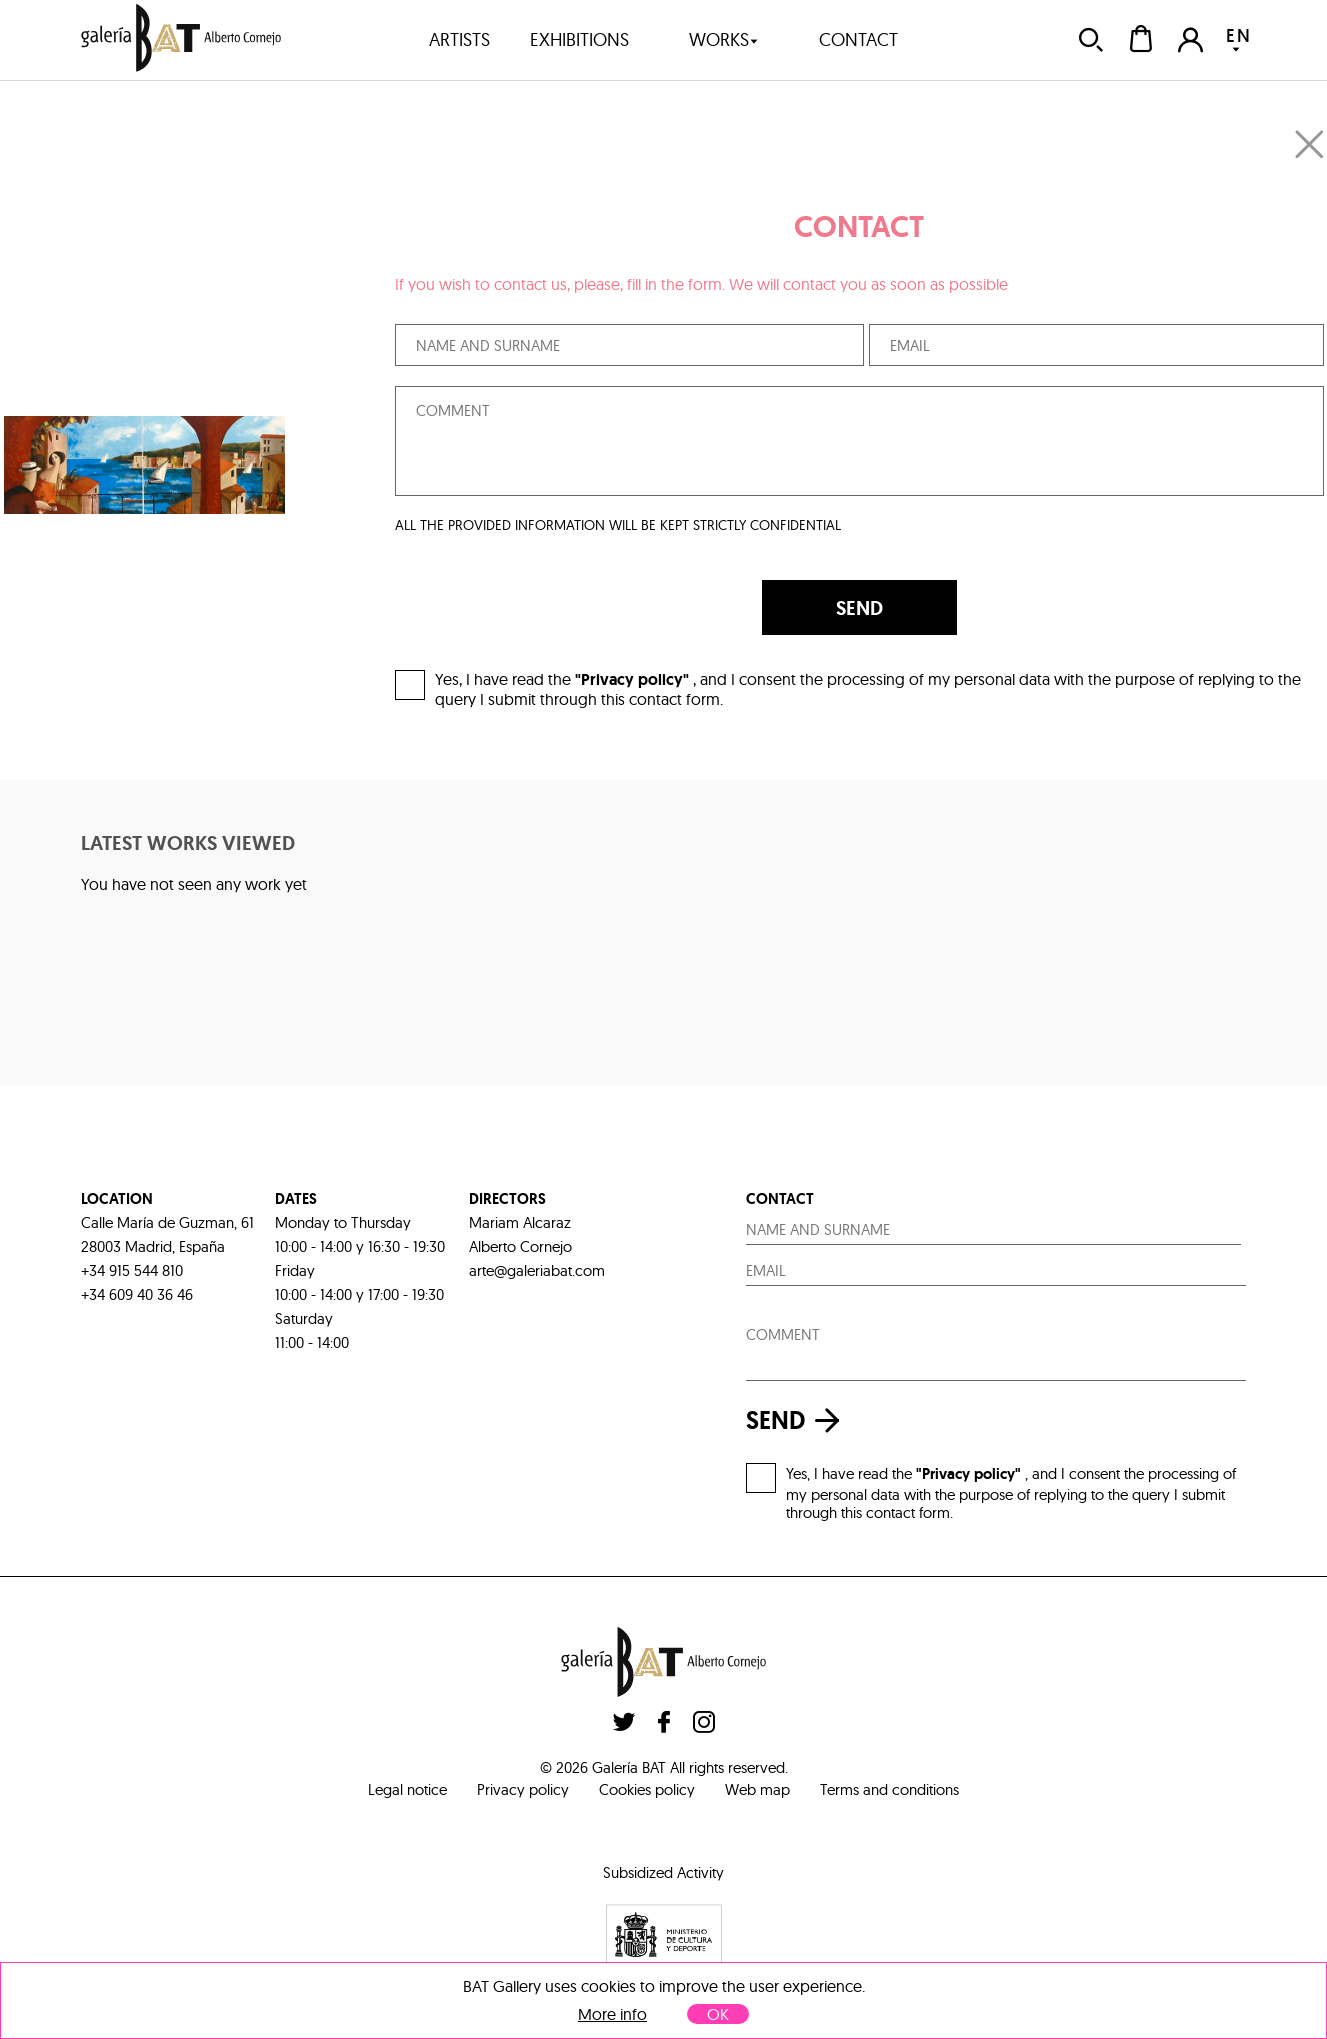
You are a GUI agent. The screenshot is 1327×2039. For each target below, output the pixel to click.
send (798, 1420)
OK (718, 2014)
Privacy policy (523, 1789)
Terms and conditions (889, 1789)
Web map (757, 1789)
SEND (859, 608)
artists (459, 39)
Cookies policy (647, 1789)
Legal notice (407, 1789)
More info (612, 2014)
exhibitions (579, 39)
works (724, 39)
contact (858, 39)
